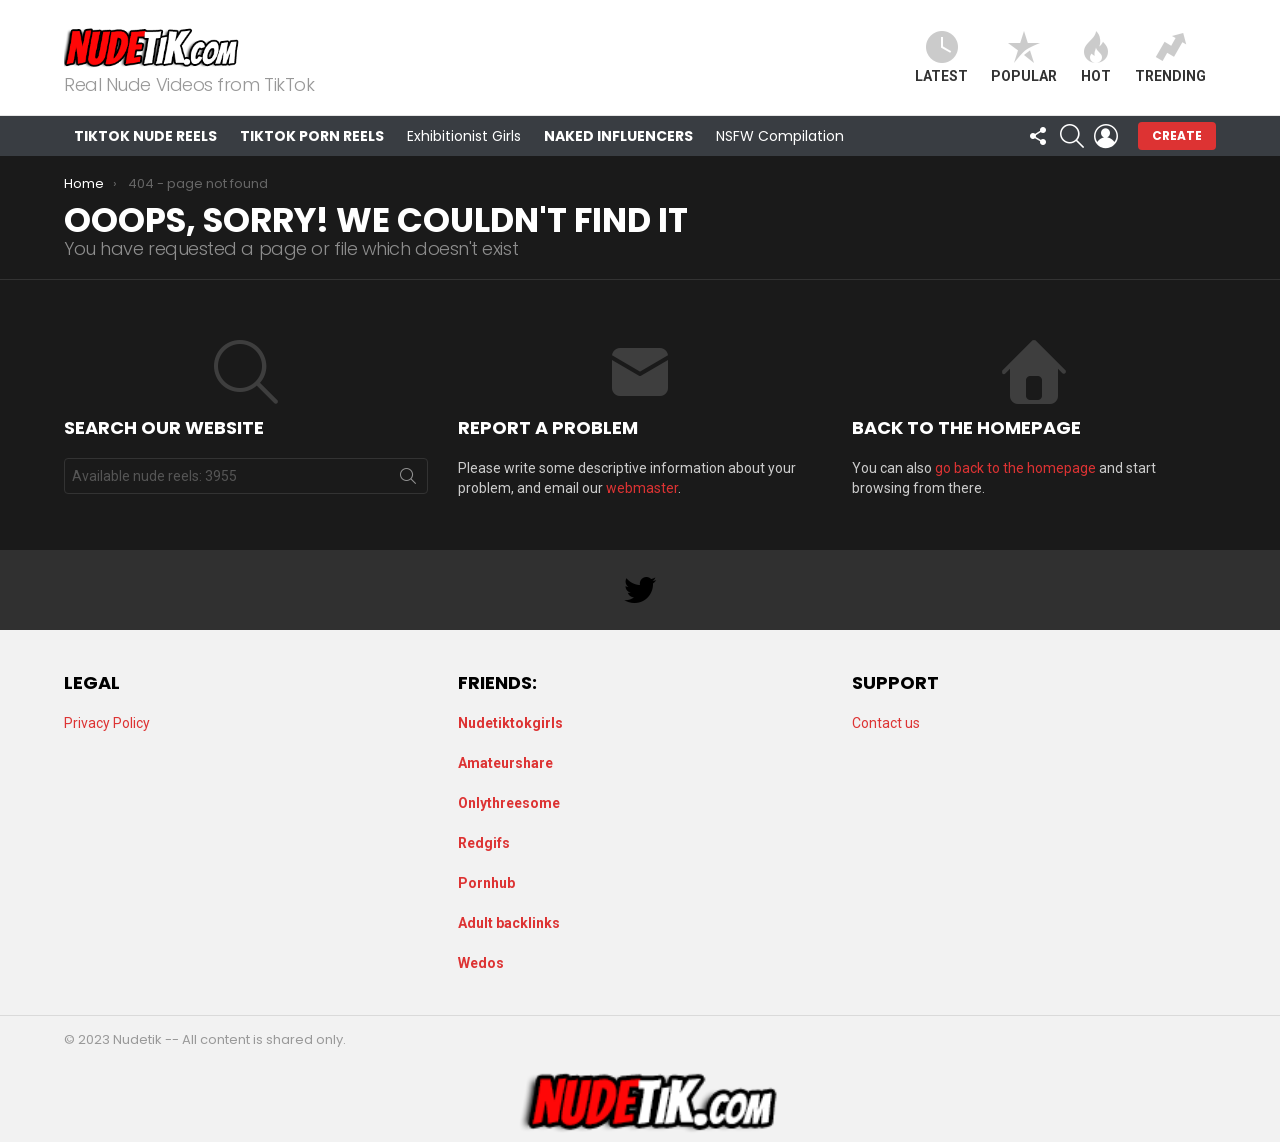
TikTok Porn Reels (312, 136)
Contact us (886, 723)
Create (1177, 135)
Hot (1096, 57)
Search (408, 480)
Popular (1024, 57)
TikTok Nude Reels (145, 136)
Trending (1170, 57)
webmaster (642, 488)
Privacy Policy (107, 723)
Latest (941, 57)
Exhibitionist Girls (464, 136)
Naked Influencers (618, 136)
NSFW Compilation (780, 136)
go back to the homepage (1015, 468)
